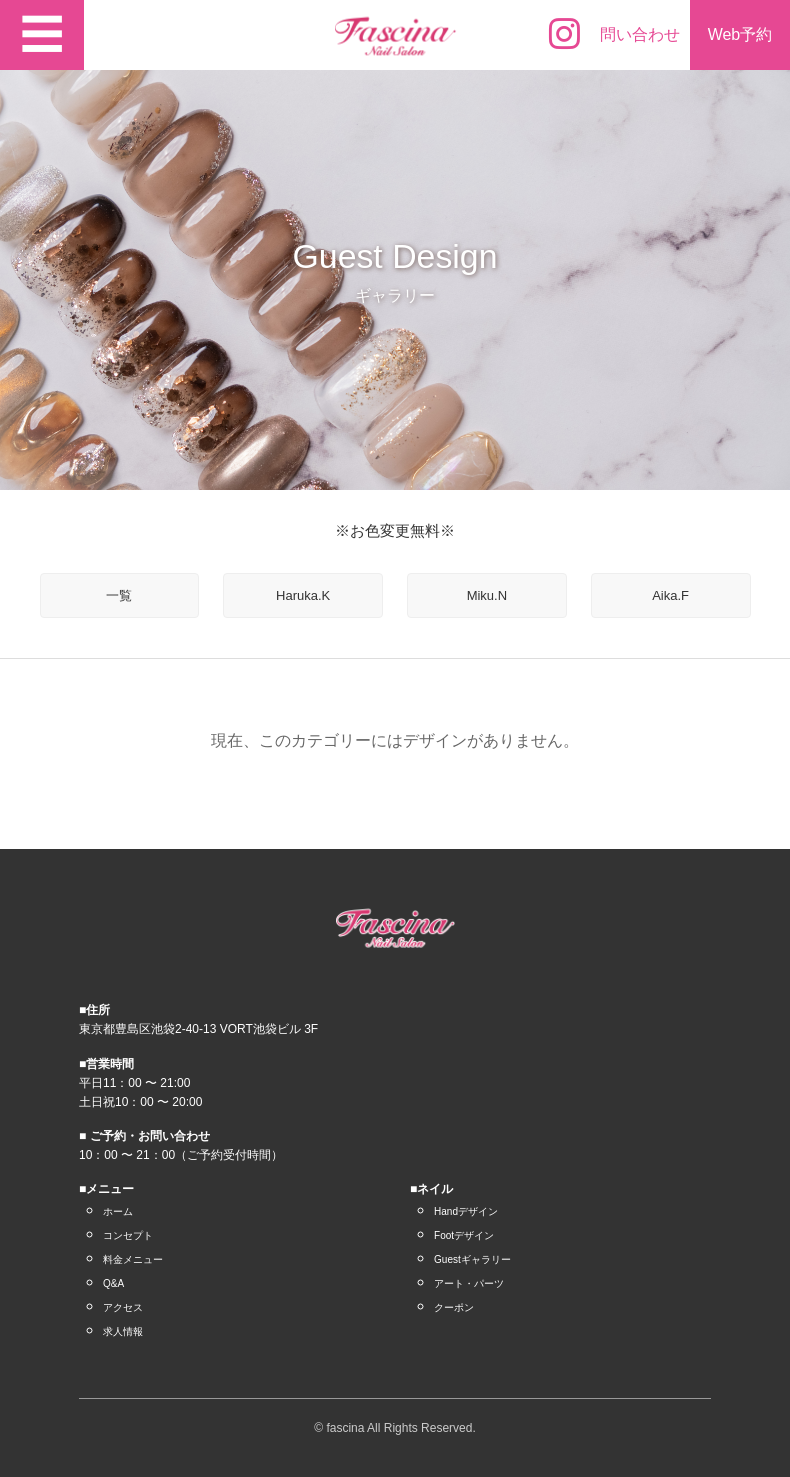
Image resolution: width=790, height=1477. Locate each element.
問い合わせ (640, 34)
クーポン (454, 1307)
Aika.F (670, 595)
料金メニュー (133, 1259)
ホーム (118, 1211)
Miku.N (487, 595)
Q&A (113, 1283)
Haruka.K (303, 595)
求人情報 (123, 1331)
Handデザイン (466, 1211)
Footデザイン (464, 1235)
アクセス (123, 1307)
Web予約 (740, 34)
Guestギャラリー (472, 1259)
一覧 (119, 595)
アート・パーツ (469, 1283)
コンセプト (128, 1235)
